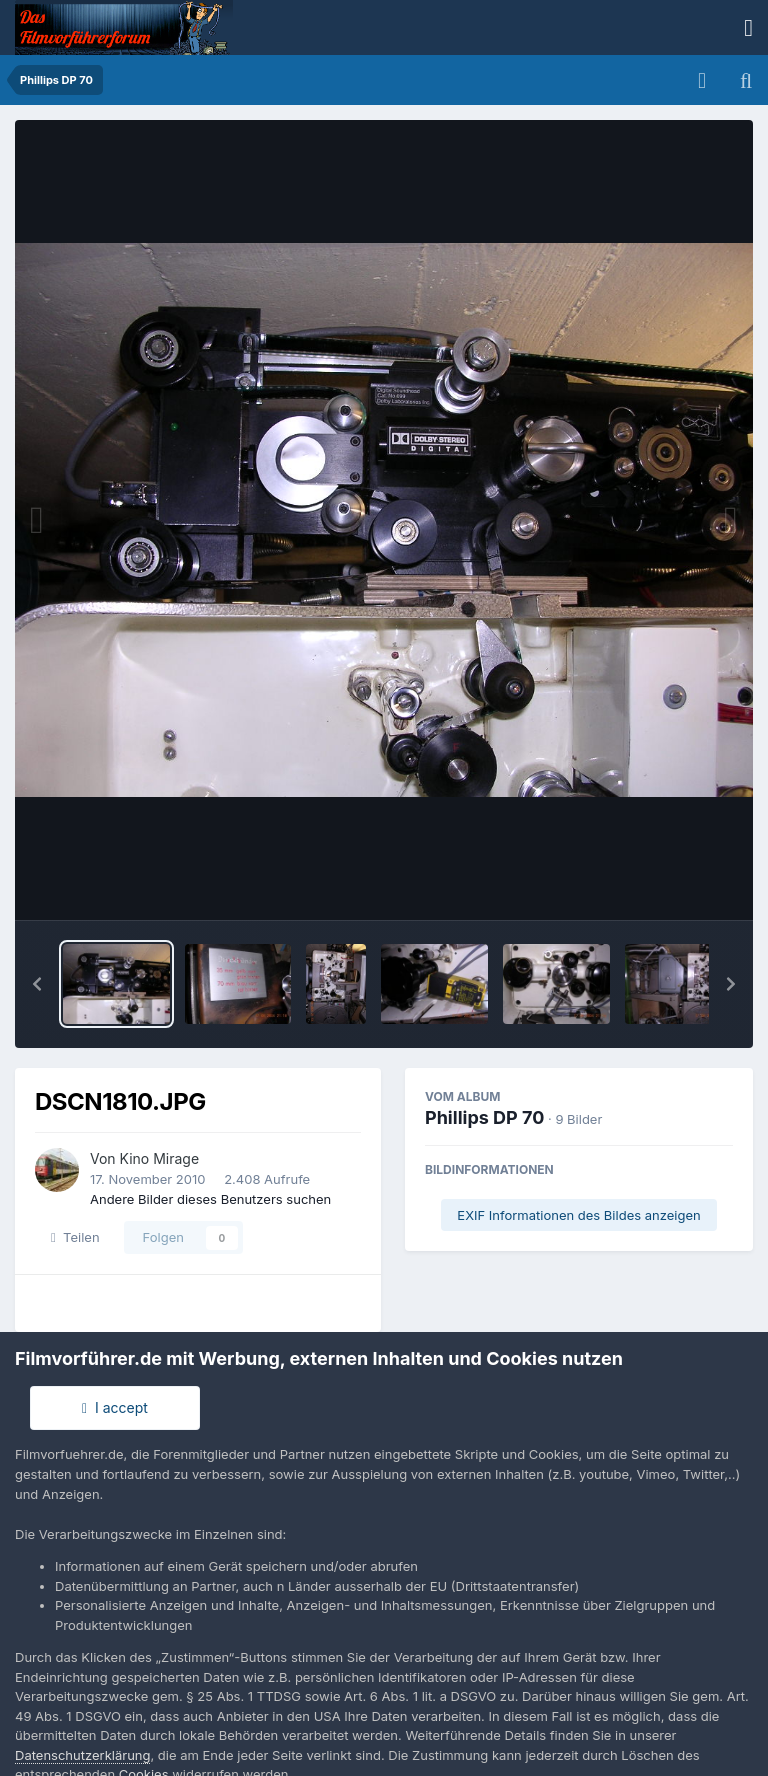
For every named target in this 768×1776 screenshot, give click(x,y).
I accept (115, 1407)
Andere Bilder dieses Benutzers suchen (210, 1199)
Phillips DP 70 (484, 1117)
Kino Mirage (160, 1158)
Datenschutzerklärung (82, 1755)
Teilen (75, 1237)
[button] (37, 984)
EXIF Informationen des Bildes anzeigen (578, 1215)
